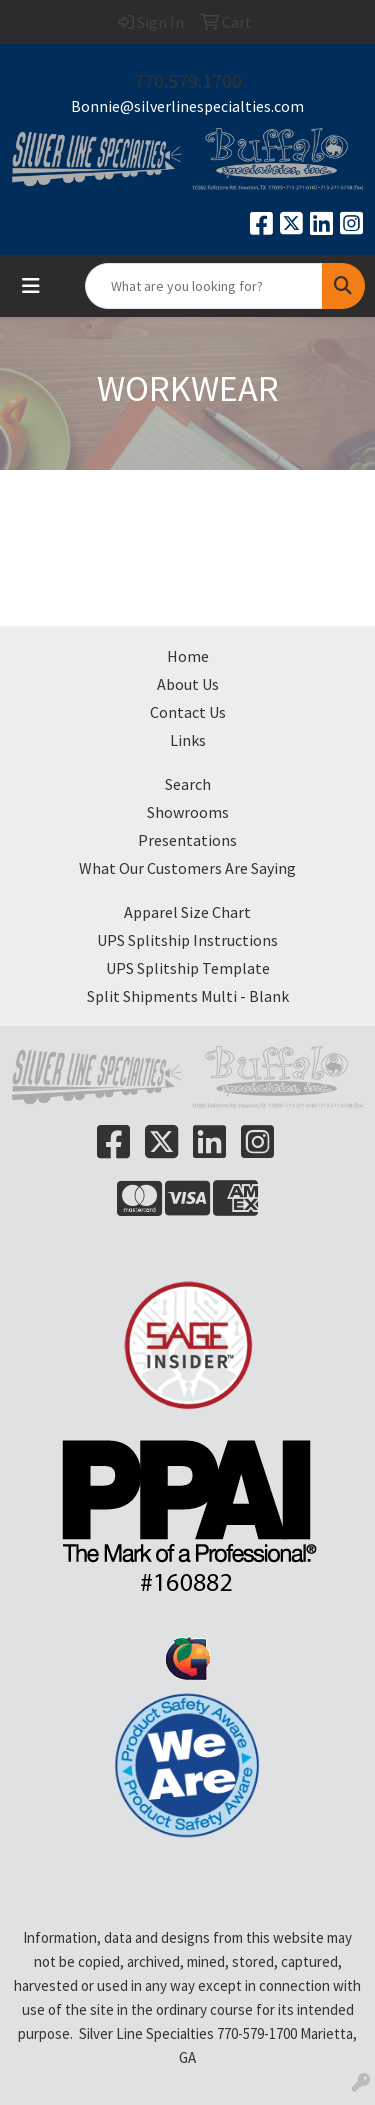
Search (188, 784)
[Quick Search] (204, 286)
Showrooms (188, 812)
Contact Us (188, 712)
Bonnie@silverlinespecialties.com (187, 106)
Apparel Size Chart (187, 912)
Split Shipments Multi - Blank (188, 996)
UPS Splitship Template (188, 968)
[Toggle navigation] (31, 286)
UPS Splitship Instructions (187, 940)
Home (188, 656)
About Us (188, 684)
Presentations (187, 840)
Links (188, 740)
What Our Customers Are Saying (187, 868)
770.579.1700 (188, 80)
